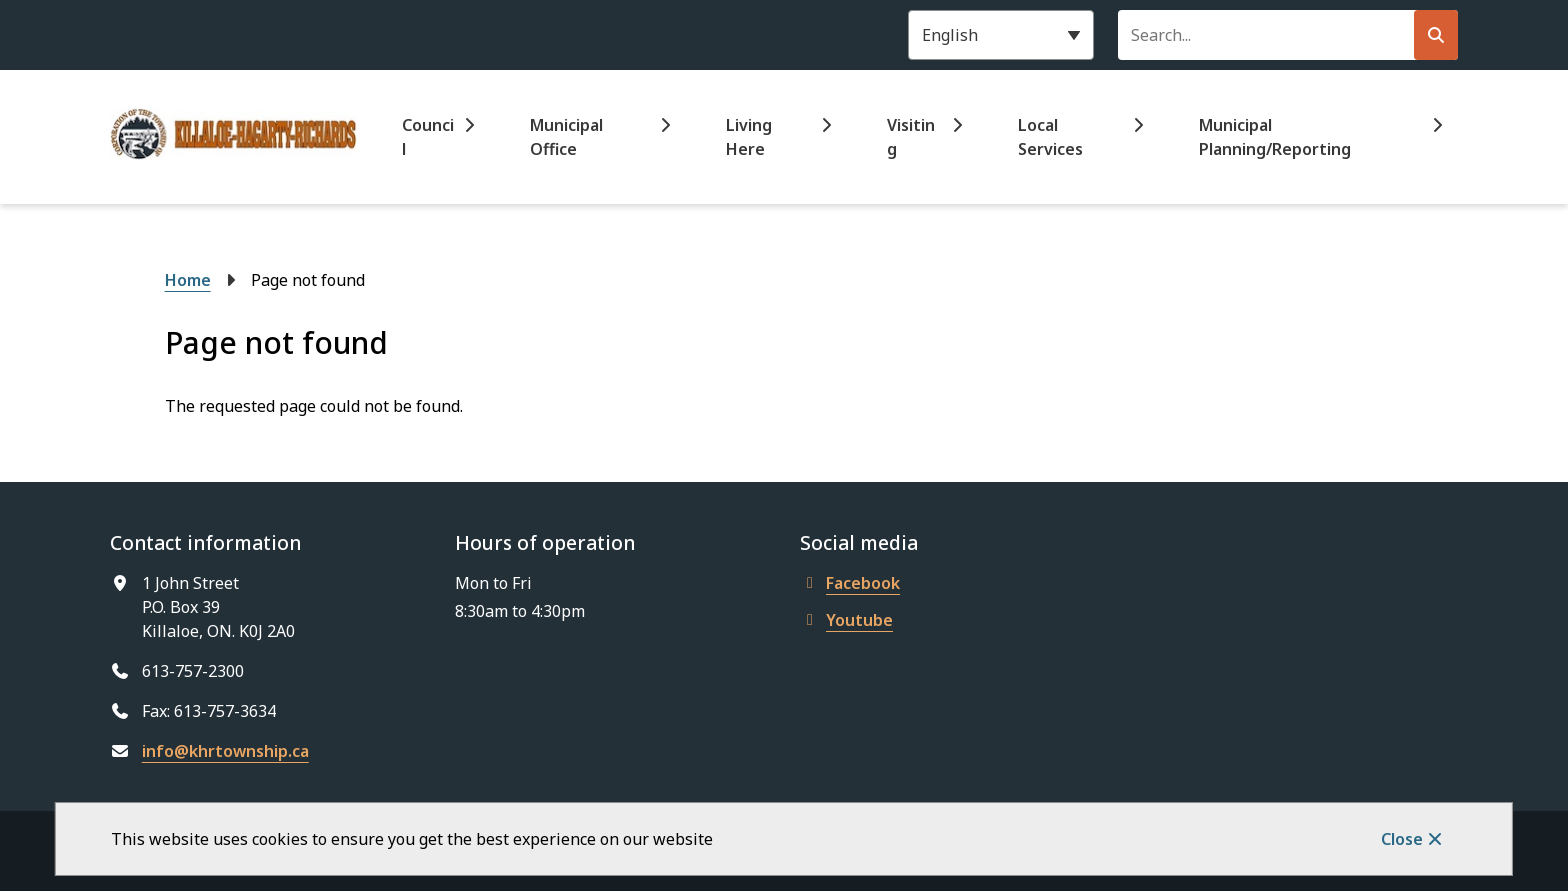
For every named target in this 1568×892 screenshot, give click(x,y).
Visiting (911, 137)
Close (1402, 839)
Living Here (749, 137)
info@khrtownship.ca (225, 751)
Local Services (1050, 137)
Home (188, 280)
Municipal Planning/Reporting (1275, 137)
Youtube (846, 620)
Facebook (850, 583)
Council (428, 137)
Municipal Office (566, 137)
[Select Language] (1001, 35)
